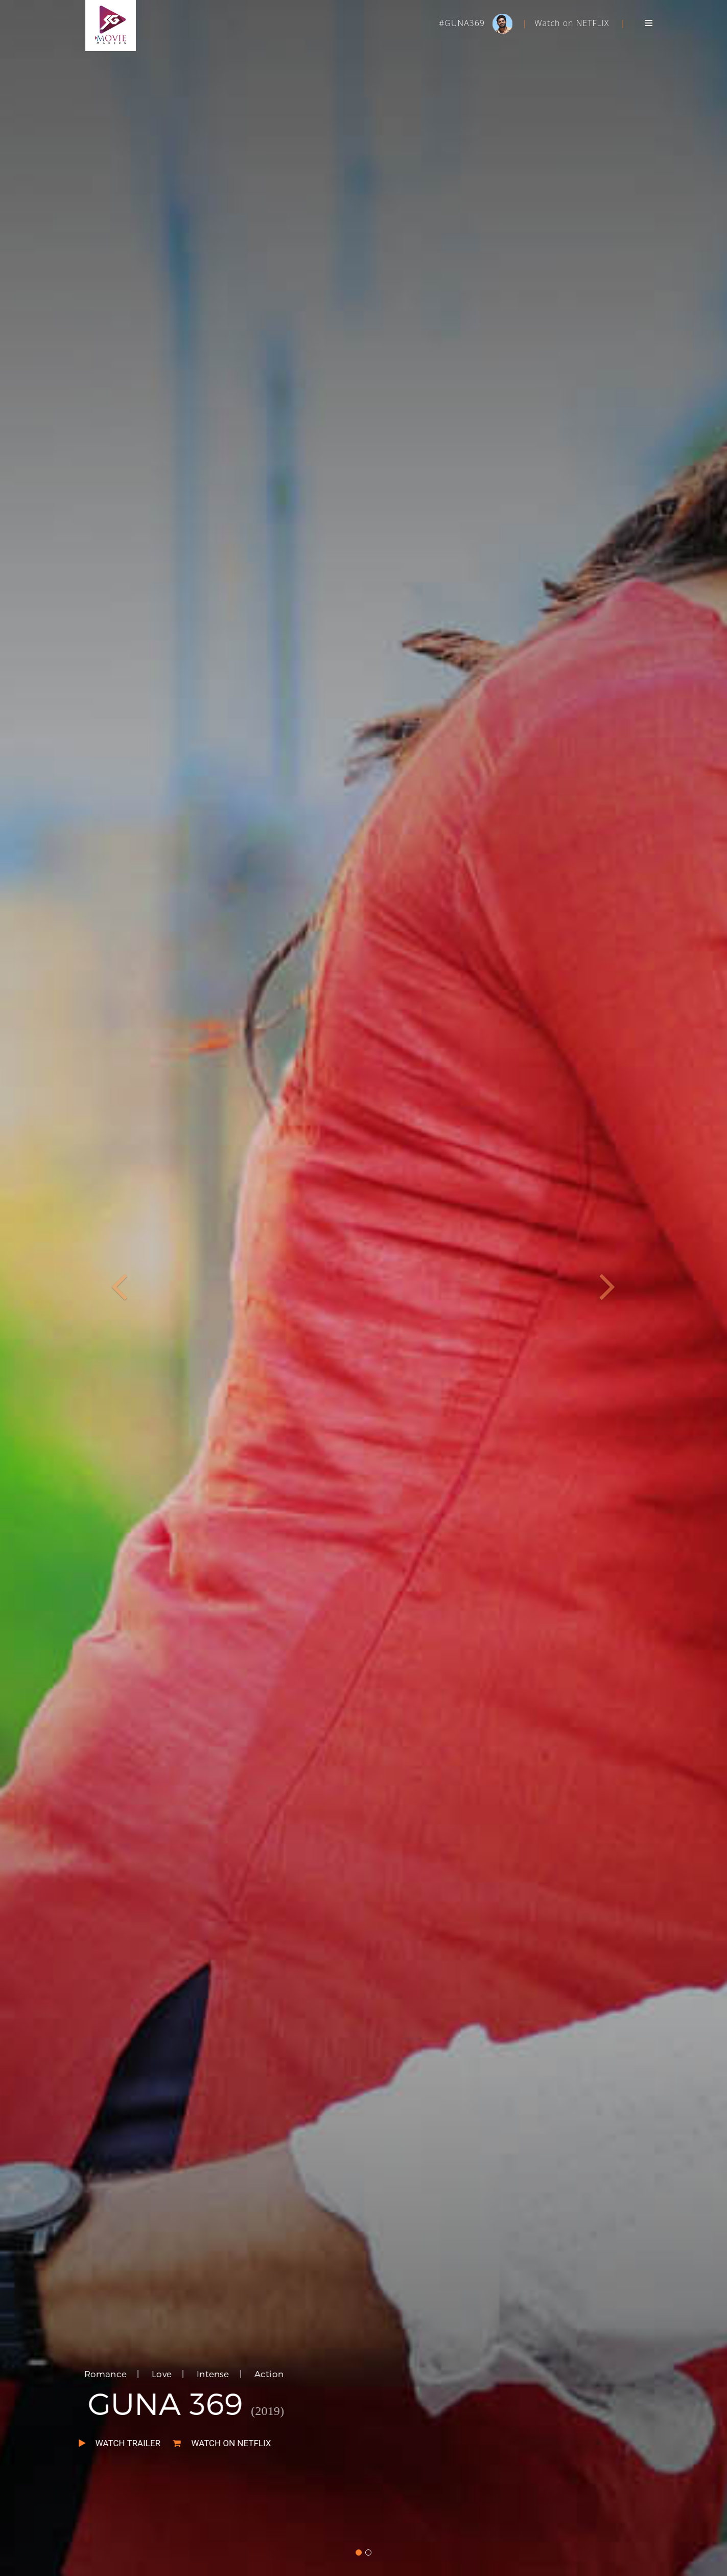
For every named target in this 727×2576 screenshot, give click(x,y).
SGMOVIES (111, 25)
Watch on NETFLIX (571, 23)
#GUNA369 (463, 23)
